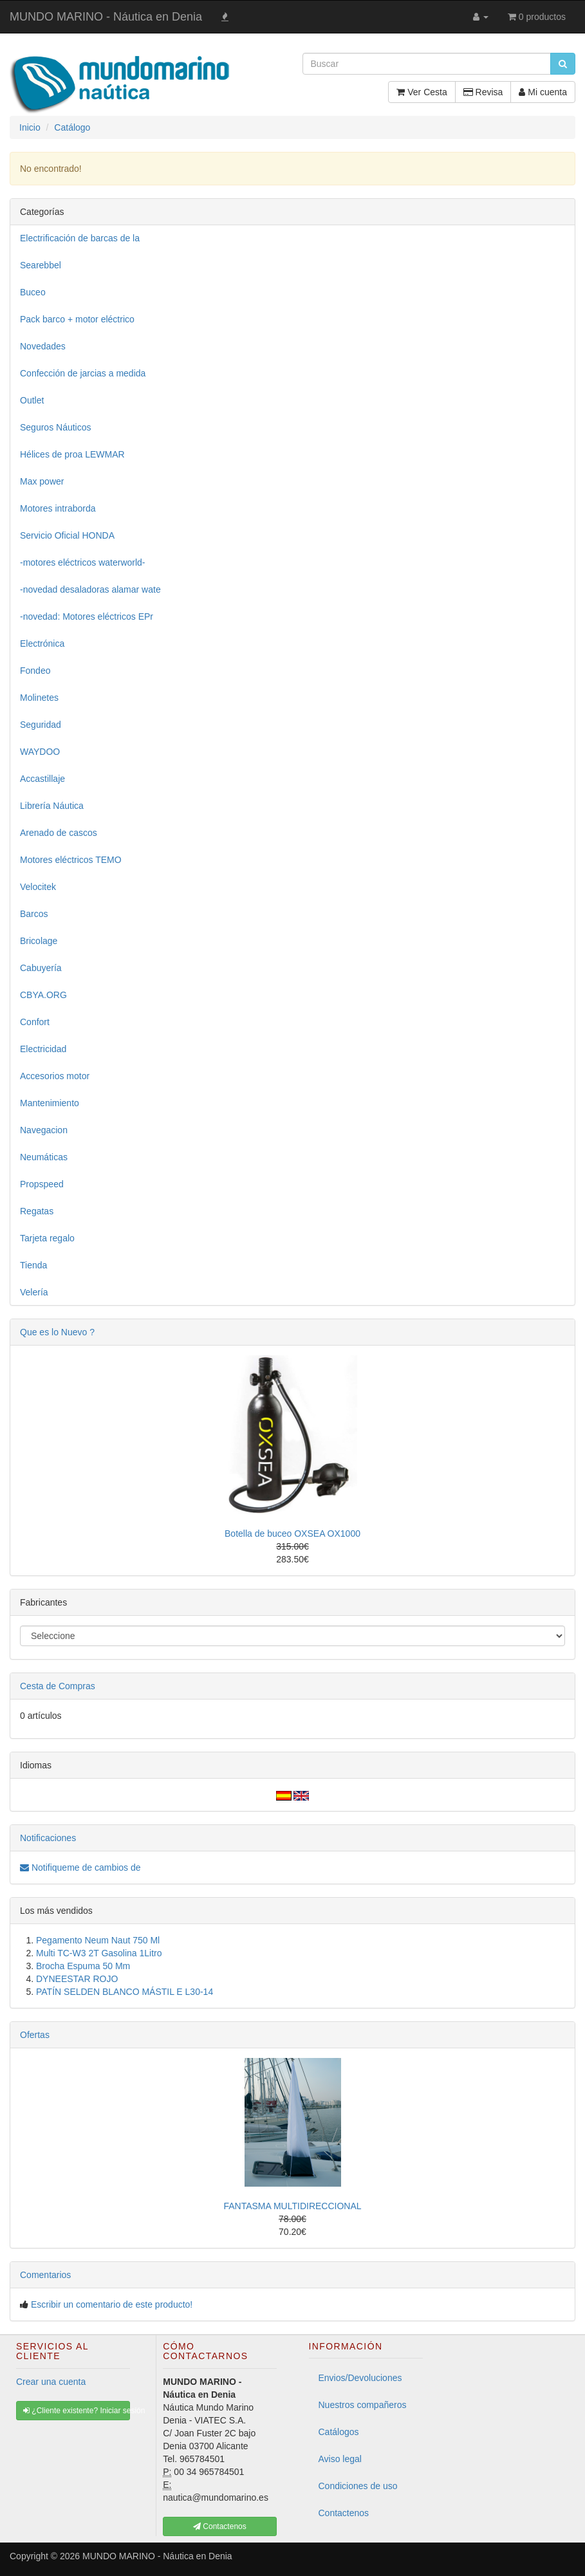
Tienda (33, 1265)
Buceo (33, 292)
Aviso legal (340, 2459)
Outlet (32, 400)
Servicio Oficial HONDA (67, 535)
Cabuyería (41, 968)
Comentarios (45, 2275)
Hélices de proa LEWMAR (72, 454)
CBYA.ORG (43, 995)
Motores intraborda (58, 508)
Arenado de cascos (58, 833)
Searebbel (40, 265)
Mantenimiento (49, 1103)
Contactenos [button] (219, 2526)
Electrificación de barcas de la (80, 238)
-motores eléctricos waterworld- (82, 562)
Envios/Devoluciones (360, 2378)
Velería (34, 1292)
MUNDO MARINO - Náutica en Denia (106, 16)
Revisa (483, 92)
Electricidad (43, 1049)
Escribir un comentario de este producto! (111, 2304)
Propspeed (42, 1184)
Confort (35, 1022)
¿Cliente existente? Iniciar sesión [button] (76, 2410)
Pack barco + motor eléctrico (77, 319)
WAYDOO (40, 751)
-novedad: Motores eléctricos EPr (86, 616)
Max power (42, 481)
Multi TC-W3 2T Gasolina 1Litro (99, 1953)
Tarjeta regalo (47, 1238)
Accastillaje (42, 779)
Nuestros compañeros (363, 2405)
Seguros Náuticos (55, 427)
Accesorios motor (54, 1076)
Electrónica (42, 643)
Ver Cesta (421, 92)
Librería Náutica (52, 806)
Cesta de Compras (57, 1686)
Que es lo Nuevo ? (57, 1332)
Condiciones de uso (358, 2486)
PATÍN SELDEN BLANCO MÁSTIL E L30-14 (124, 1992)
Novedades (43, 346)
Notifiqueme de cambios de (80, 1867)
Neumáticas (44, 1157)
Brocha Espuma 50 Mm (83, 1966)
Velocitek (38, 887)
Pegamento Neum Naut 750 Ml (98, 1940)
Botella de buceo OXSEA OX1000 (292, 1533)
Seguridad (40, 724)
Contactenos (344, 2513)
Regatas (36, 1211)
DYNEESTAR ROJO (77, 1979)
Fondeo (35, 670)
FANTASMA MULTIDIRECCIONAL (292, 2206)
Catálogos (339, 2432)
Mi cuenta (543, 92)
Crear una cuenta (51, 2382)
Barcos (34, 914)
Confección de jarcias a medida (82, 373)
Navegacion (44, 1130)
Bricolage (38, 941)
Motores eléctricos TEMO (71, 860)
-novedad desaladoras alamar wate (90, 589)
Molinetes (39, 697)
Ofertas (35, 2035)
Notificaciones (48, 1838)
